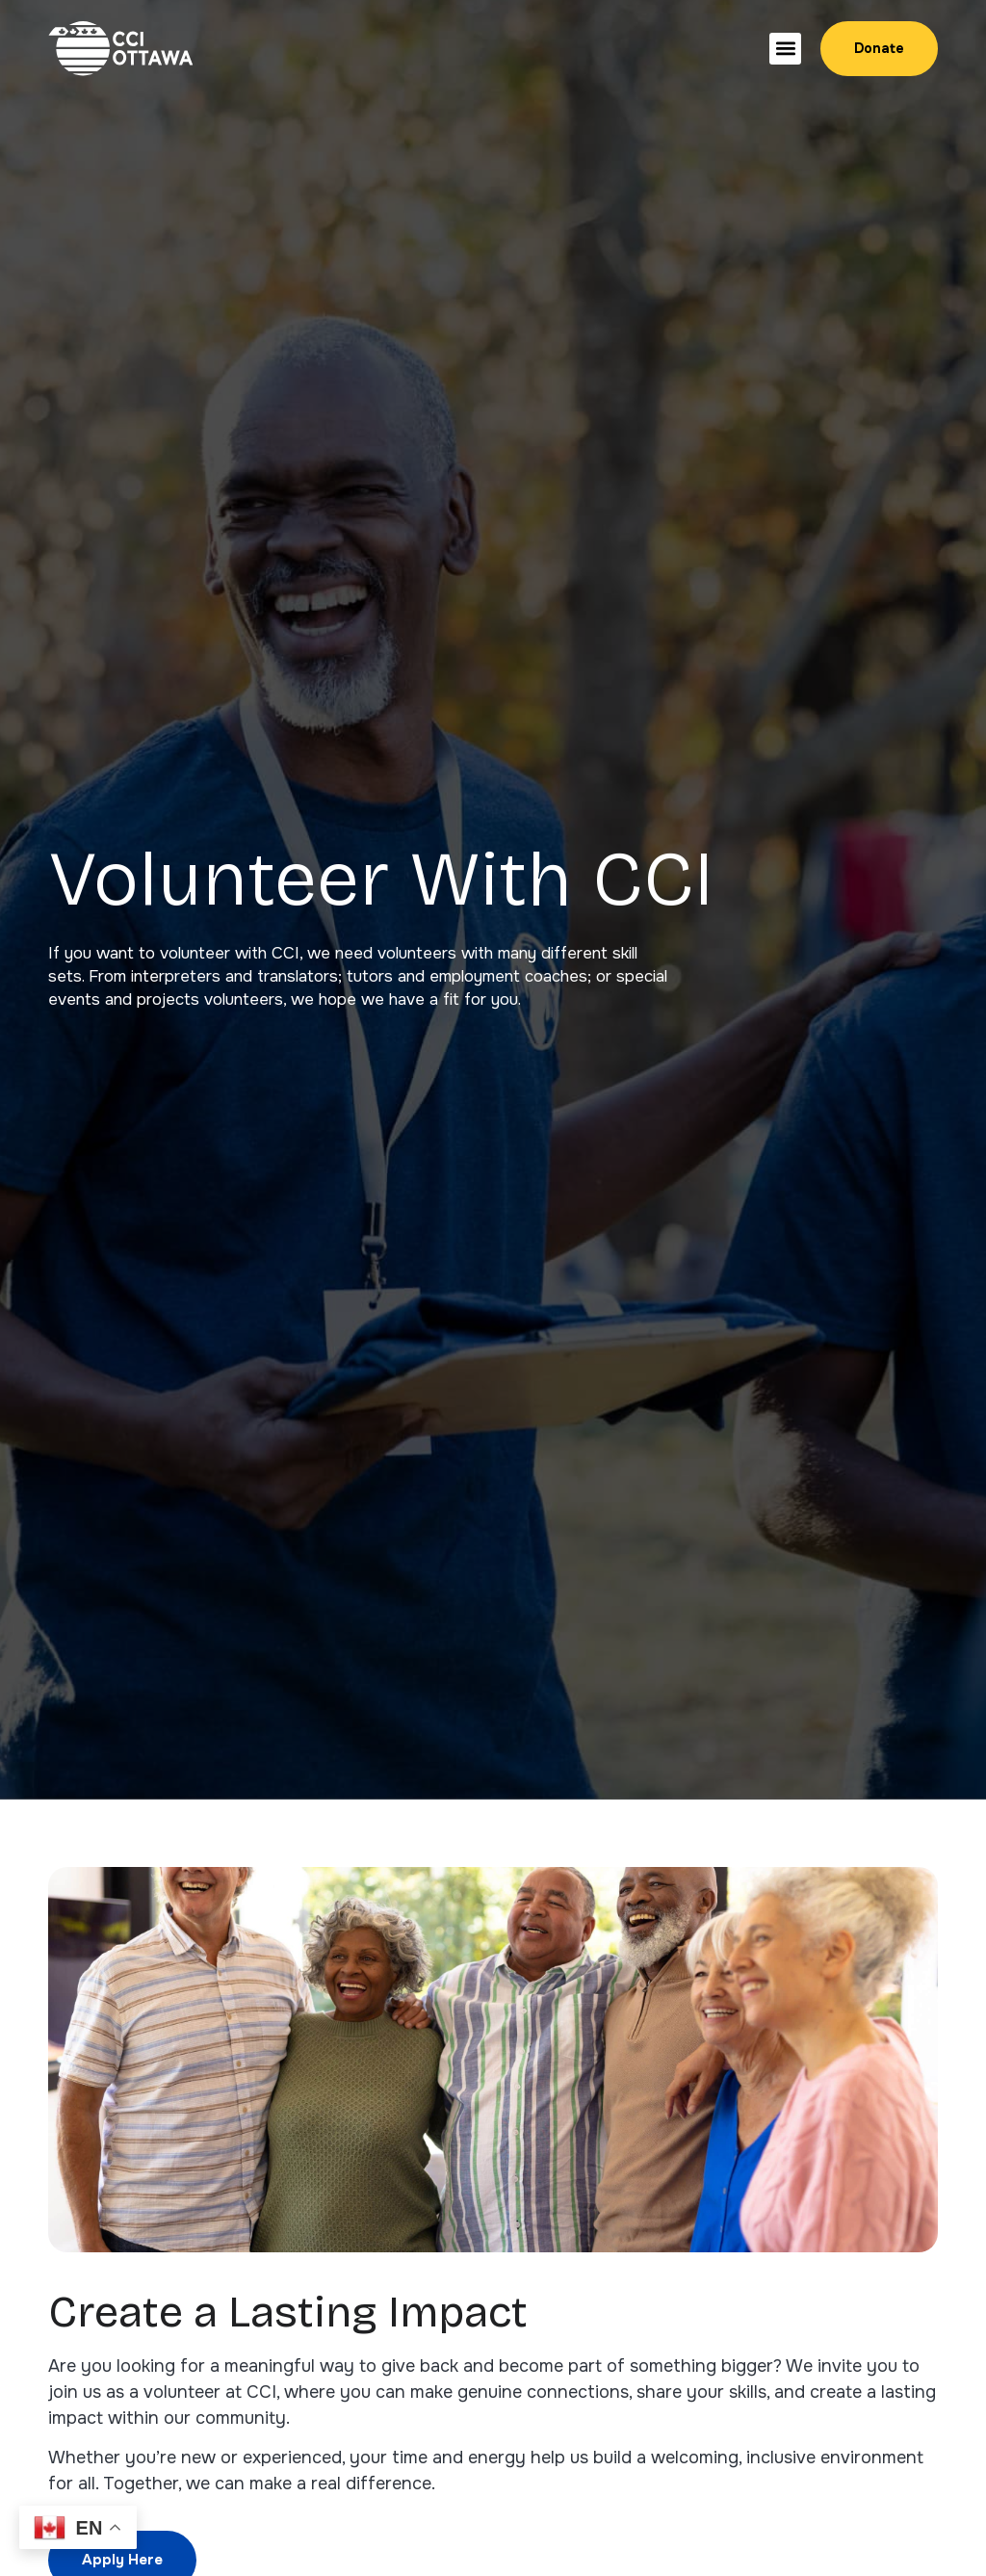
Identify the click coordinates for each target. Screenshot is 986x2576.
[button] (785, 49)
